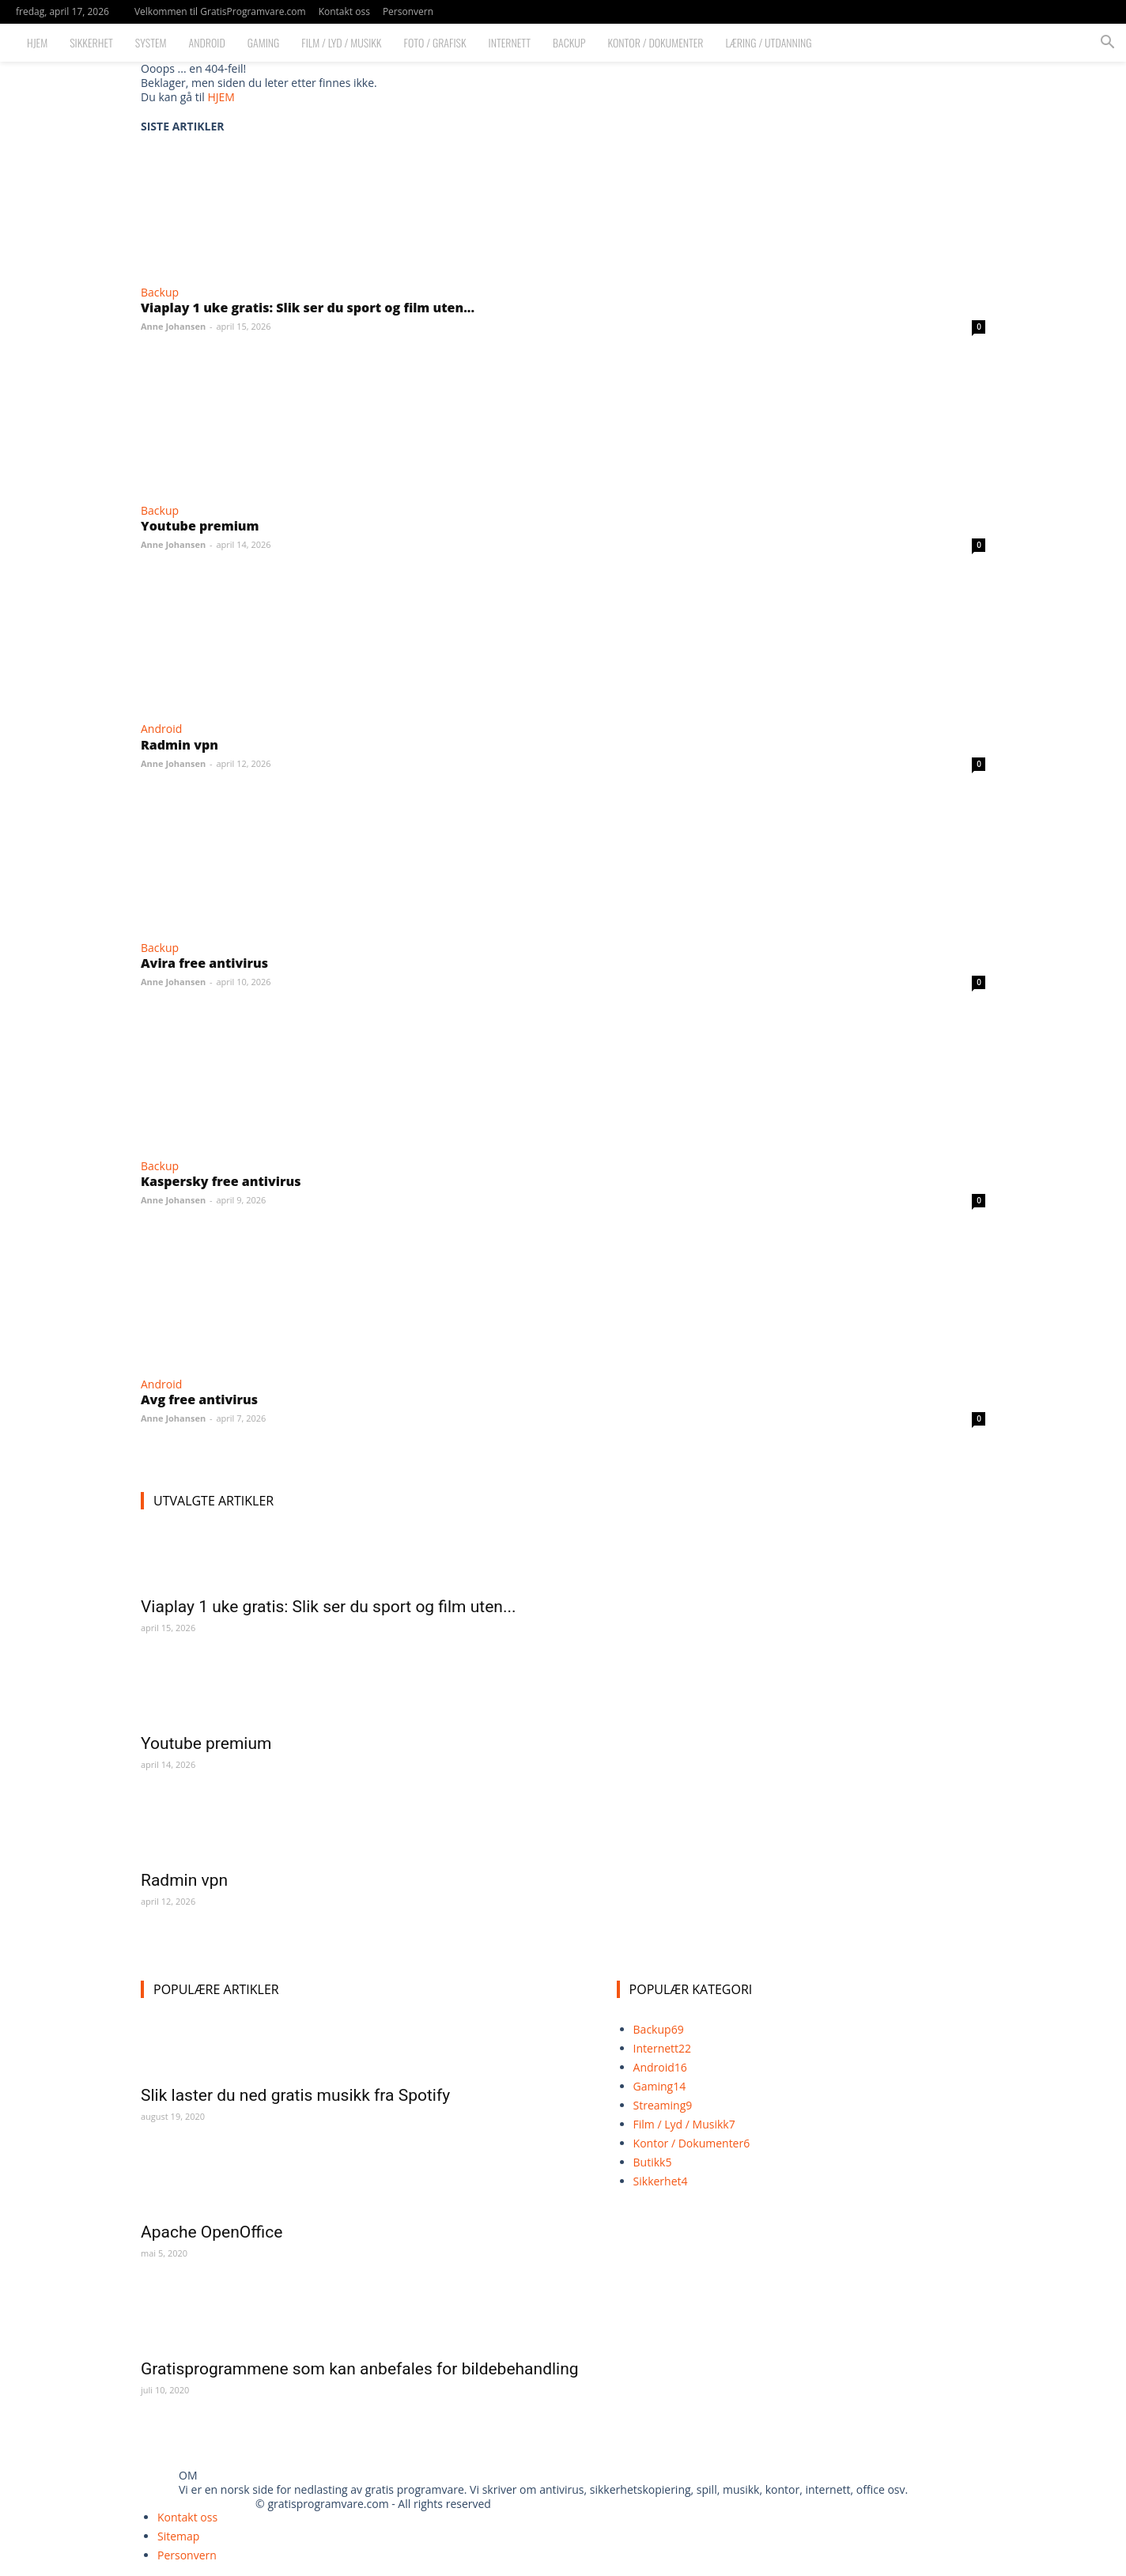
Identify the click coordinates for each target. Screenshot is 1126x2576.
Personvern (408, 11)
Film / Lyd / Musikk (341, 42)
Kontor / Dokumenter (656, 42)
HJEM (220, 96)
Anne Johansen (173, 326)
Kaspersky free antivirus (220, 1181)
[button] (1107, 43)
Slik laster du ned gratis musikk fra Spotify (295, 2095)
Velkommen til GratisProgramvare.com (220, 11)
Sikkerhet (91, 42)
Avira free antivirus (204, 963)
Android (207, 42)
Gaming (263, 42)
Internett (510, 42)
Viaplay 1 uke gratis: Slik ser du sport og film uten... (307, 307)
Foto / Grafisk (435, 42)
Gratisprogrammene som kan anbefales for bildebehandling (360, 2368)
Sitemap (178, 2536)
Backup (569, 42)
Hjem (37, 42)
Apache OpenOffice (211, 2232)
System (151, 42)
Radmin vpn (179, 745)
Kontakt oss (344, 11)
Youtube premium (200, 525)
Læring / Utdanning (769, 42)
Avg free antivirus (199, 1399)
